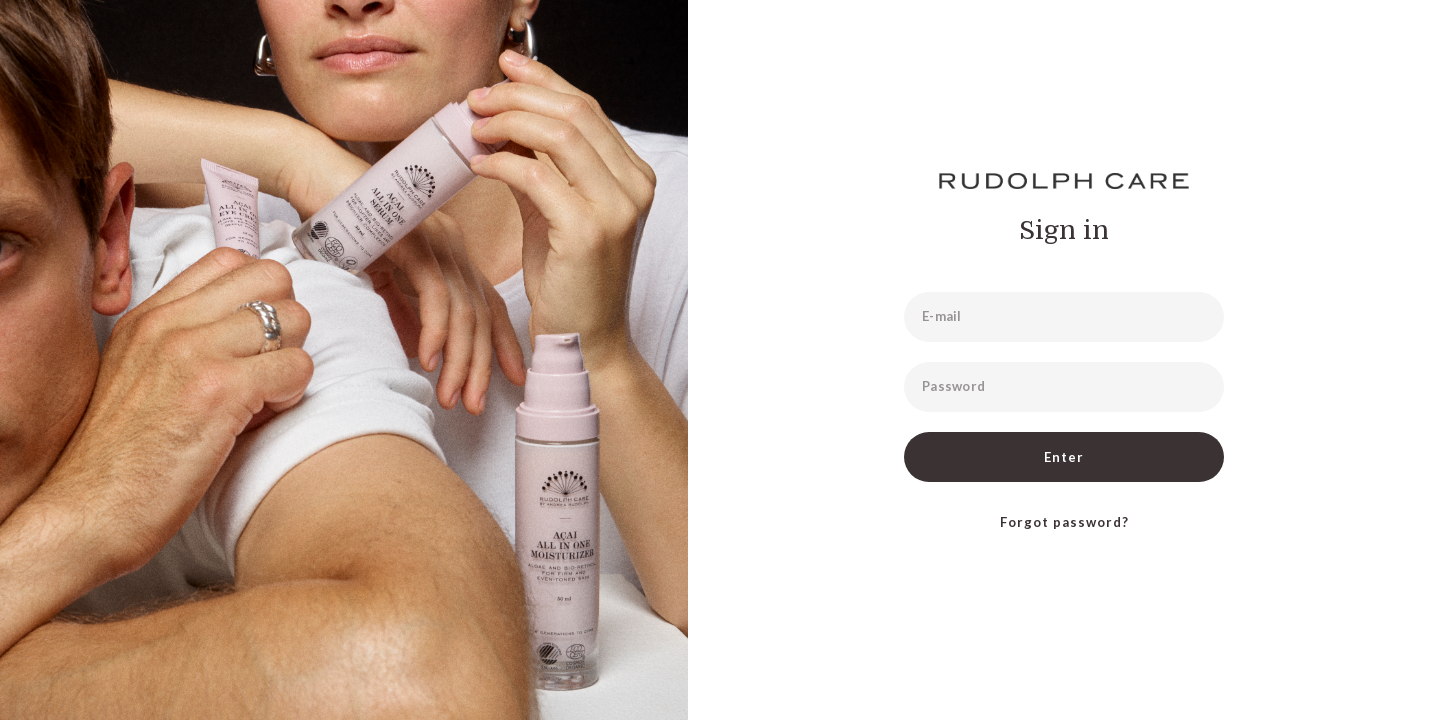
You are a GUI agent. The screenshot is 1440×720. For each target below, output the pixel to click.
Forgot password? (1064, 522)
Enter (1064, 457)
